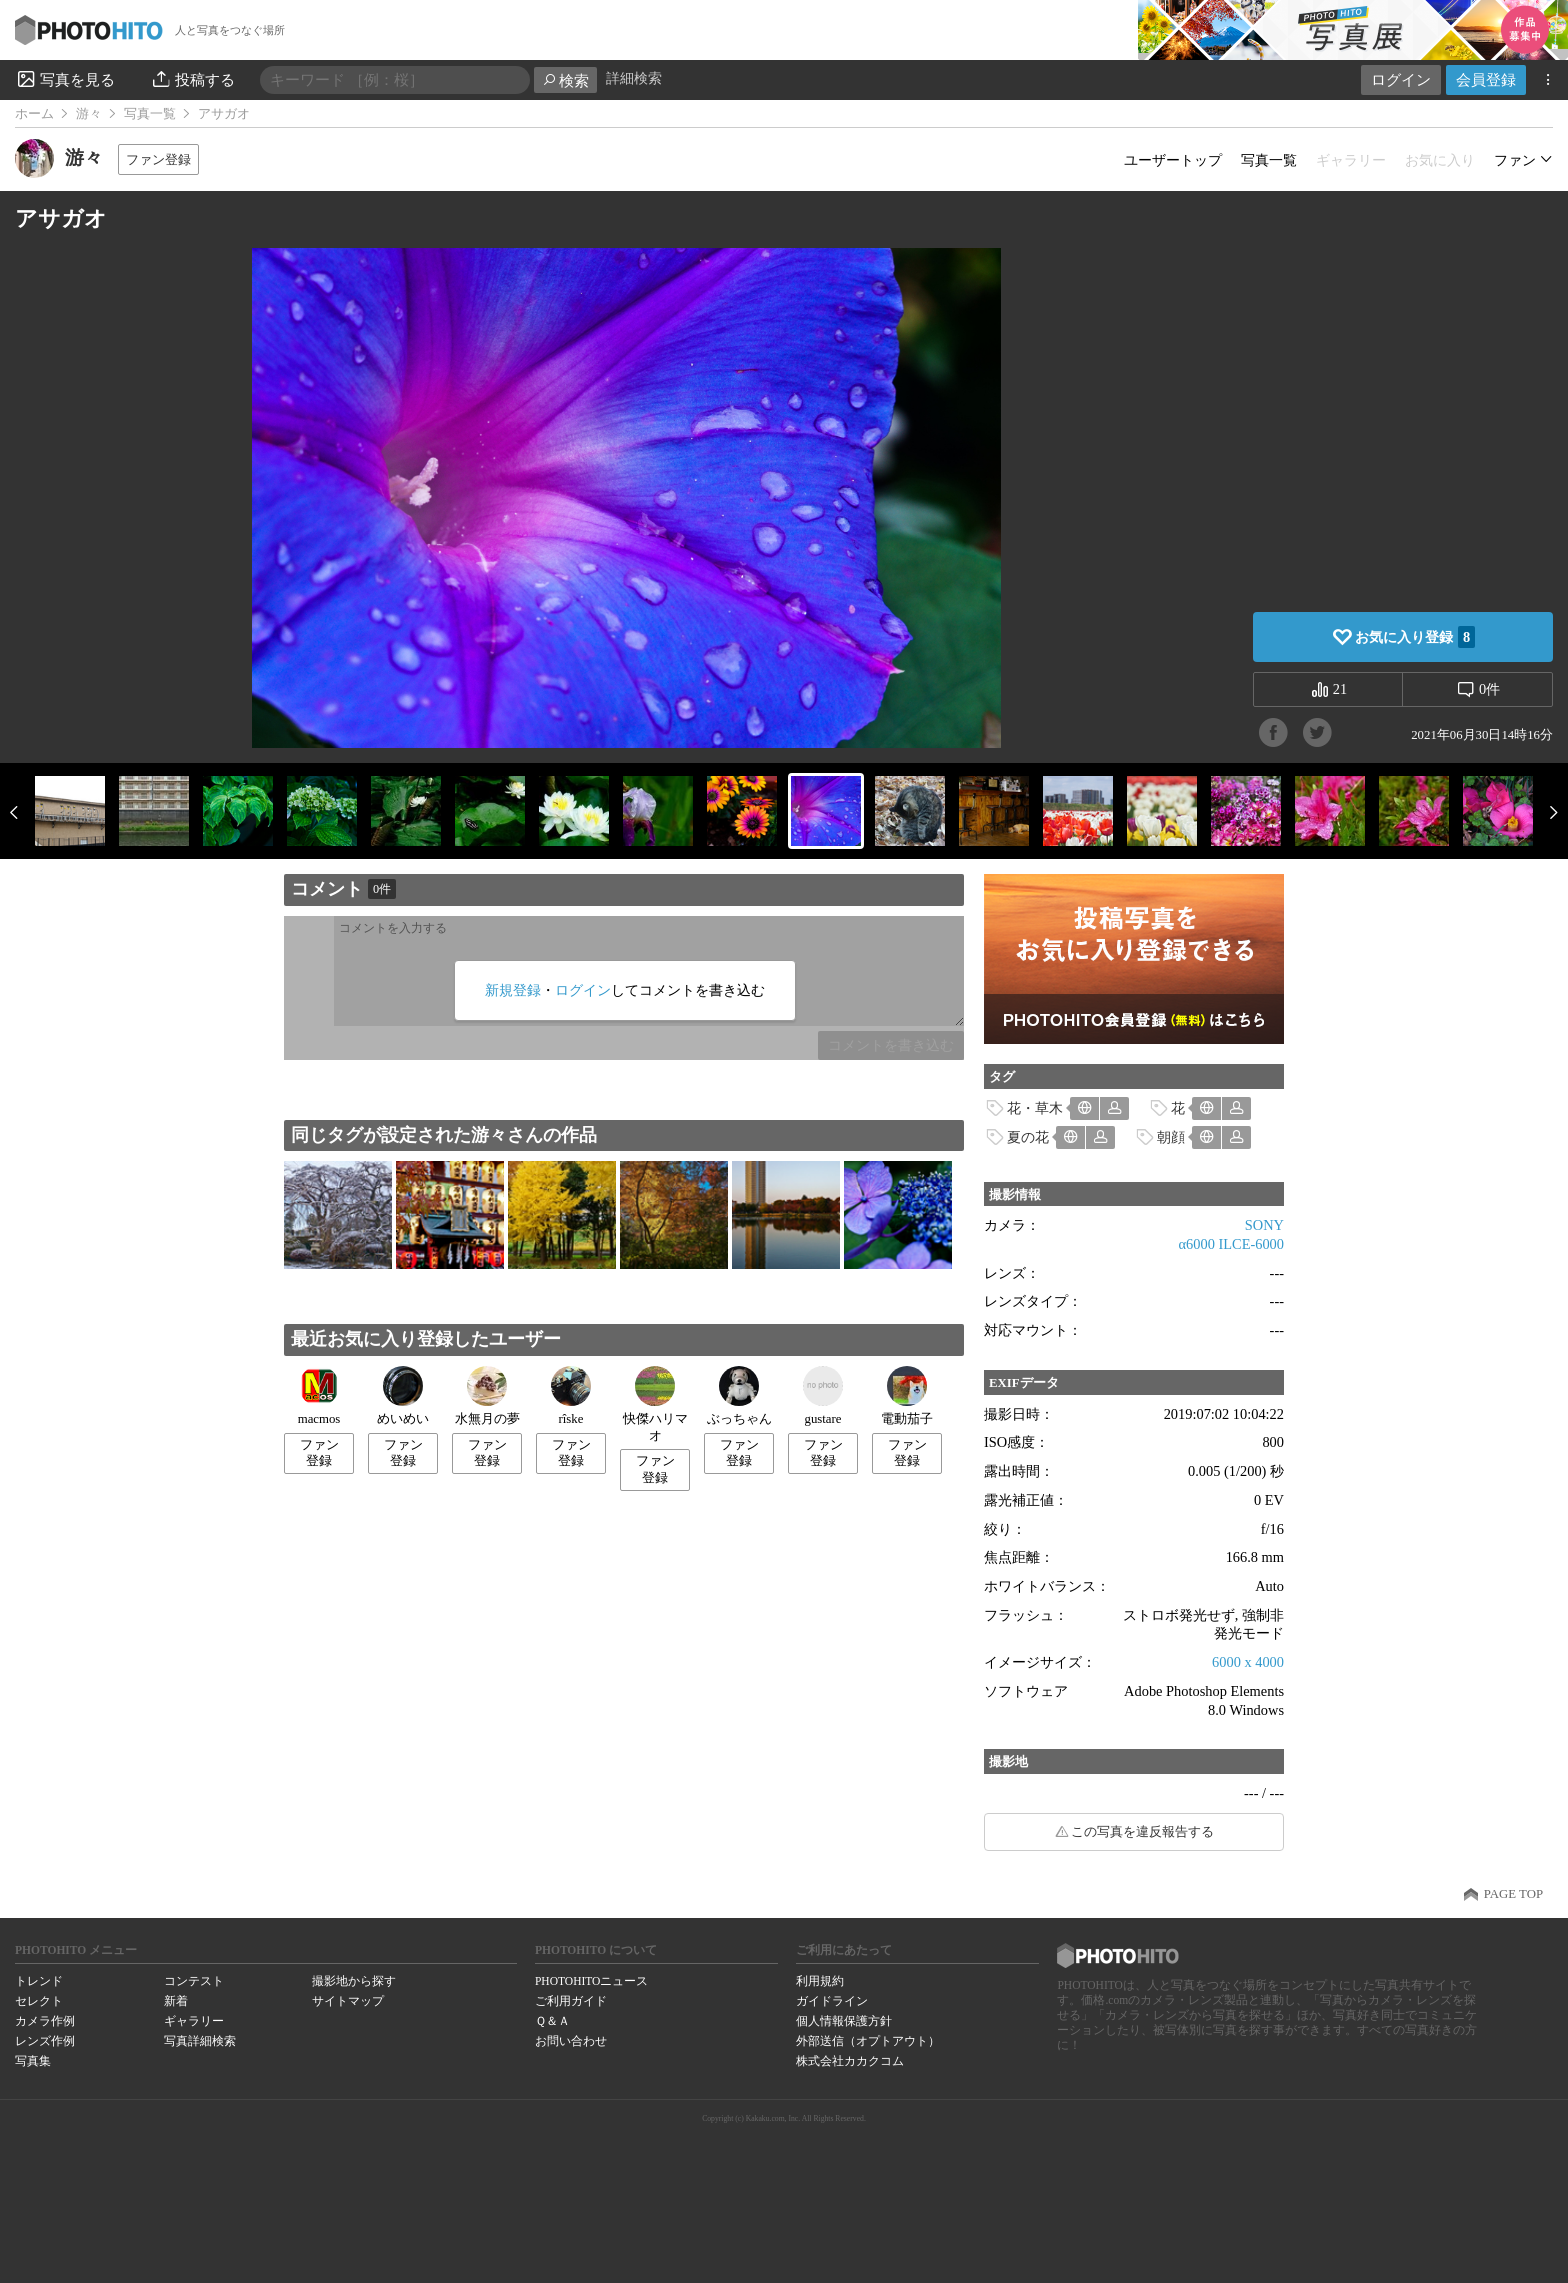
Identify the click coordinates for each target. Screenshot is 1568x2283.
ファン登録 (158, 159)
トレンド (39, 1981)
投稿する (192, 79)
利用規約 (820, 1981)
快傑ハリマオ (655, 1404)
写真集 (33, 2061)
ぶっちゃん (739, 1396)
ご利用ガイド (571, 2001)
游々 (89, 114)
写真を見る (65, 79)
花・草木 (1035, 1108)
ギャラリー (194, 2021)
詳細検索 (634, 78)
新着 (176, 2001)
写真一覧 (150, 114)
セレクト (39, 2001)
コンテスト (194, 1981)
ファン (1515, 160)
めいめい (403, 1396)
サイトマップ (348, 2001)
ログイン (1401, 79)
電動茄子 (907, 1396)
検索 (565, 80)
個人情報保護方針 (844, 2021)
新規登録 (513, 990)
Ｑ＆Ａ (552, 2021)
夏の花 (1028, 1137)
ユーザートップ (1173, 160)
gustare (823, 1396)
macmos (319, 1396)
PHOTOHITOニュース (591, 1981)
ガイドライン (832, 2001)
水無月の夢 (487, 1396)
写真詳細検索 (200, 2041)
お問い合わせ (571, 2041)
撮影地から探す (354, 1981)
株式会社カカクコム (850, 2061)
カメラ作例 (45, 2021)
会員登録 (1486, 79)
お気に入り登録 (1415, 637)
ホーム (34, 114)
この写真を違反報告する (1142, 1832)
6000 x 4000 (1248, 1662)
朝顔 (1171, 1137)
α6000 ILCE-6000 (1231, 1244)
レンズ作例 (45, 2041)
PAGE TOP (1513, 1894)
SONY (1264, 1225)
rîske (571, 1396)
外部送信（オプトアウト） (868, 2041)
